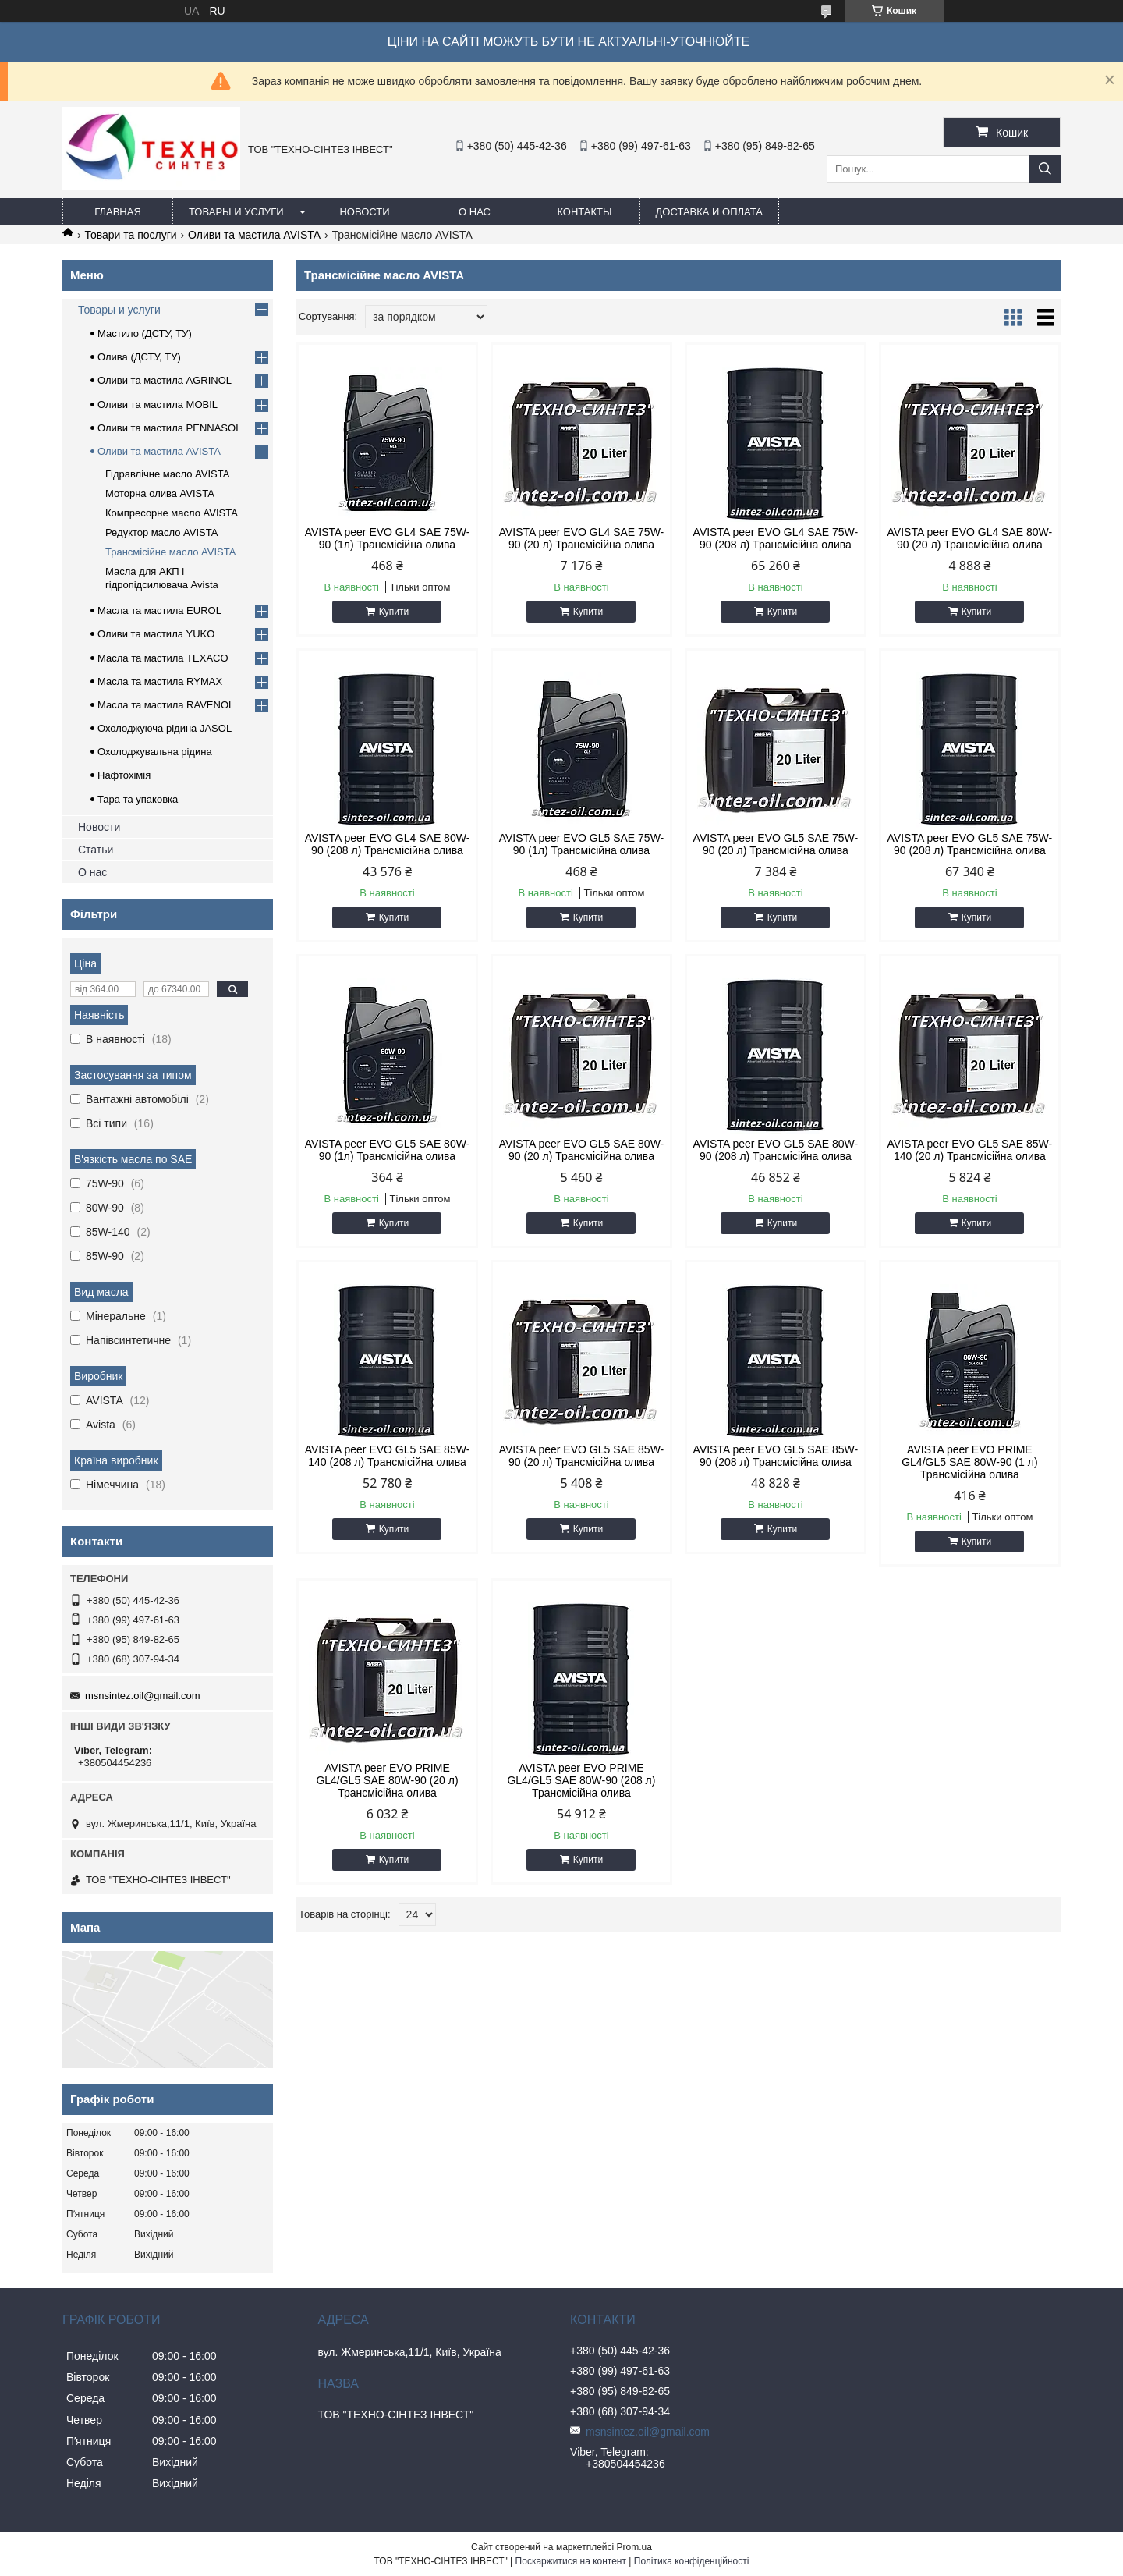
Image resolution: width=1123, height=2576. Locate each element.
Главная (117, 212)
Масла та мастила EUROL (159, 610)
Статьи (95, 849)
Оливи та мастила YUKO (155, 634)
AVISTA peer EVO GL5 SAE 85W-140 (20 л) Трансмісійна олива (970, 1149)
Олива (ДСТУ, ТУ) (139, 357)
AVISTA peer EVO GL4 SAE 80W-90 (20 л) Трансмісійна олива (970, 538)
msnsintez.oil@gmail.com (142, 1695)
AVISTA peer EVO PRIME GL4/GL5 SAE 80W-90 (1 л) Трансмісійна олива (969, 1462)
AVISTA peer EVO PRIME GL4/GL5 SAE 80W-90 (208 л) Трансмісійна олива (581, 1780)
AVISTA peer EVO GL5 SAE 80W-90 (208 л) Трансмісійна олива (776, 1149)
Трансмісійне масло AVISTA (170, 552)
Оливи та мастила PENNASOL (169, 428)
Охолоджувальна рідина (154, 752)
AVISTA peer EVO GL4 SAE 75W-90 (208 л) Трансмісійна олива (776, 538)
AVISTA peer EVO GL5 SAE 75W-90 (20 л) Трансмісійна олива (776, 844)
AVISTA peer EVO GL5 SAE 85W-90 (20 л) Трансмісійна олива (581, 1455)
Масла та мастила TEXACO (162, 658)
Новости (364, 212)
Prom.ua (634, 2547)
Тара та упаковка (137, 799)
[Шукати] (1045, 169)
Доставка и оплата (709, 212)
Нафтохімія (124, 775)
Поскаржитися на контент (570, 2561)
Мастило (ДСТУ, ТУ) (144, 333)
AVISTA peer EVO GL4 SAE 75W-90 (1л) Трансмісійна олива (387, 538)
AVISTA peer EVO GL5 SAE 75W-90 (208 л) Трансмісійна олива (970, 844)
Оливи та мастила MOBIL (157, 404)
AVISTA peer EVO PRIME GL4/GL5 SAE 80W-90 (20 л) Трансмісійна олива (387, 1780)
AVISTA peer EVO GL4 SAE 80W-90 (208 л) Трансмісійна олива (387, 844)
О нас (475, 212)
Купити (394, 611)
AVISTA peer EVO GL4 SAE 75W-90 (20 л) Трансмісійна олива (581, 538)
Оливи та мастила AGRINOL (164, 380)
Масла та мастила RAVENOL (165, 705)
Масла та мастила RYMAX (159, 681)
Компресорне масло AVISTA (171, 513)
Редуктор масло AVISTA (161, 532)
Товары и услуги (236, 212)
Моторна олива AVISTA (159, 493)
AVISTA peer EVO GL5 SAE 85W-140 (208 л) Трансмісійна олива (387, 1455)
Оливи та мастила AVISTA (254, 235)
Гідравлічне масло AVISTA (167, 474)
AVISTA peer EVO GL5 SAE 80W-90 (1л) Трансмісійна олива (387, 1149)
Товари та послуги (130, 235)
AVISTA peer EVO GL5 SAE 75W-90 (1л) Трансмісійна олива (581, 844)
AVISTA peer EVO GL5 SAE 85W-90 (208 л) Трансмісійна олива (776, 1455)
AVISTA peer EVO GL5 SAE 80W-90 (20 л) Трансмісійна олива (581, 1149)
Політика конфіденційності (691, 2561)
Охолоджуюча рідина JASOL (164, 728)
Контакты (584, 212)
